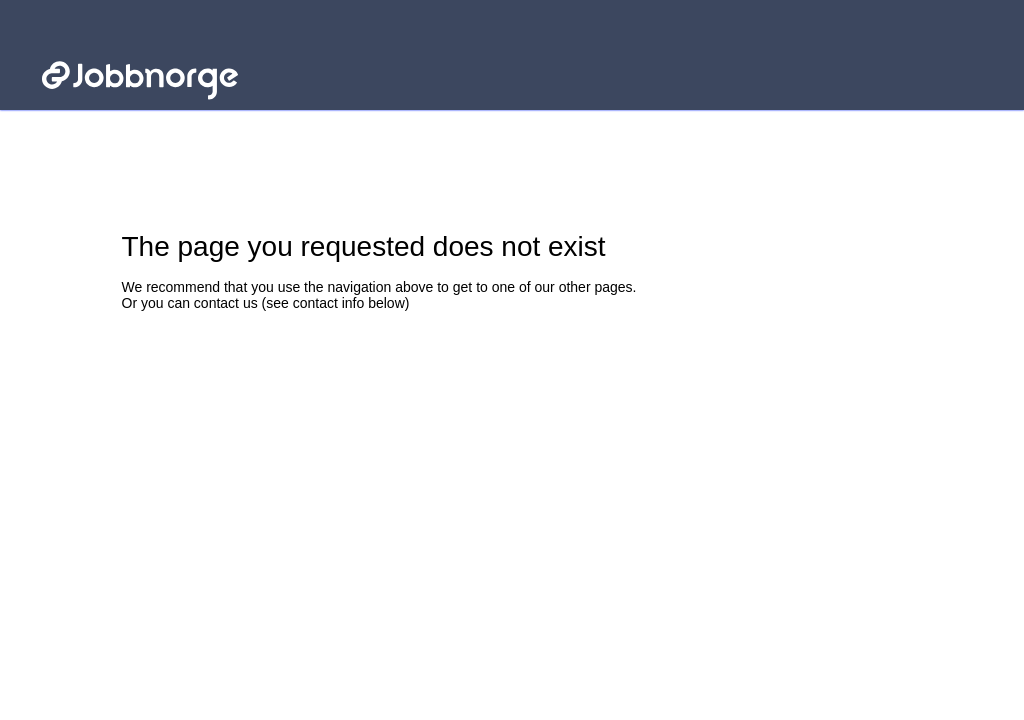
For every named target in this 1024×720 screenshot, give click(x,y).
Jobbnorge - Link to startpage (133, 48)
